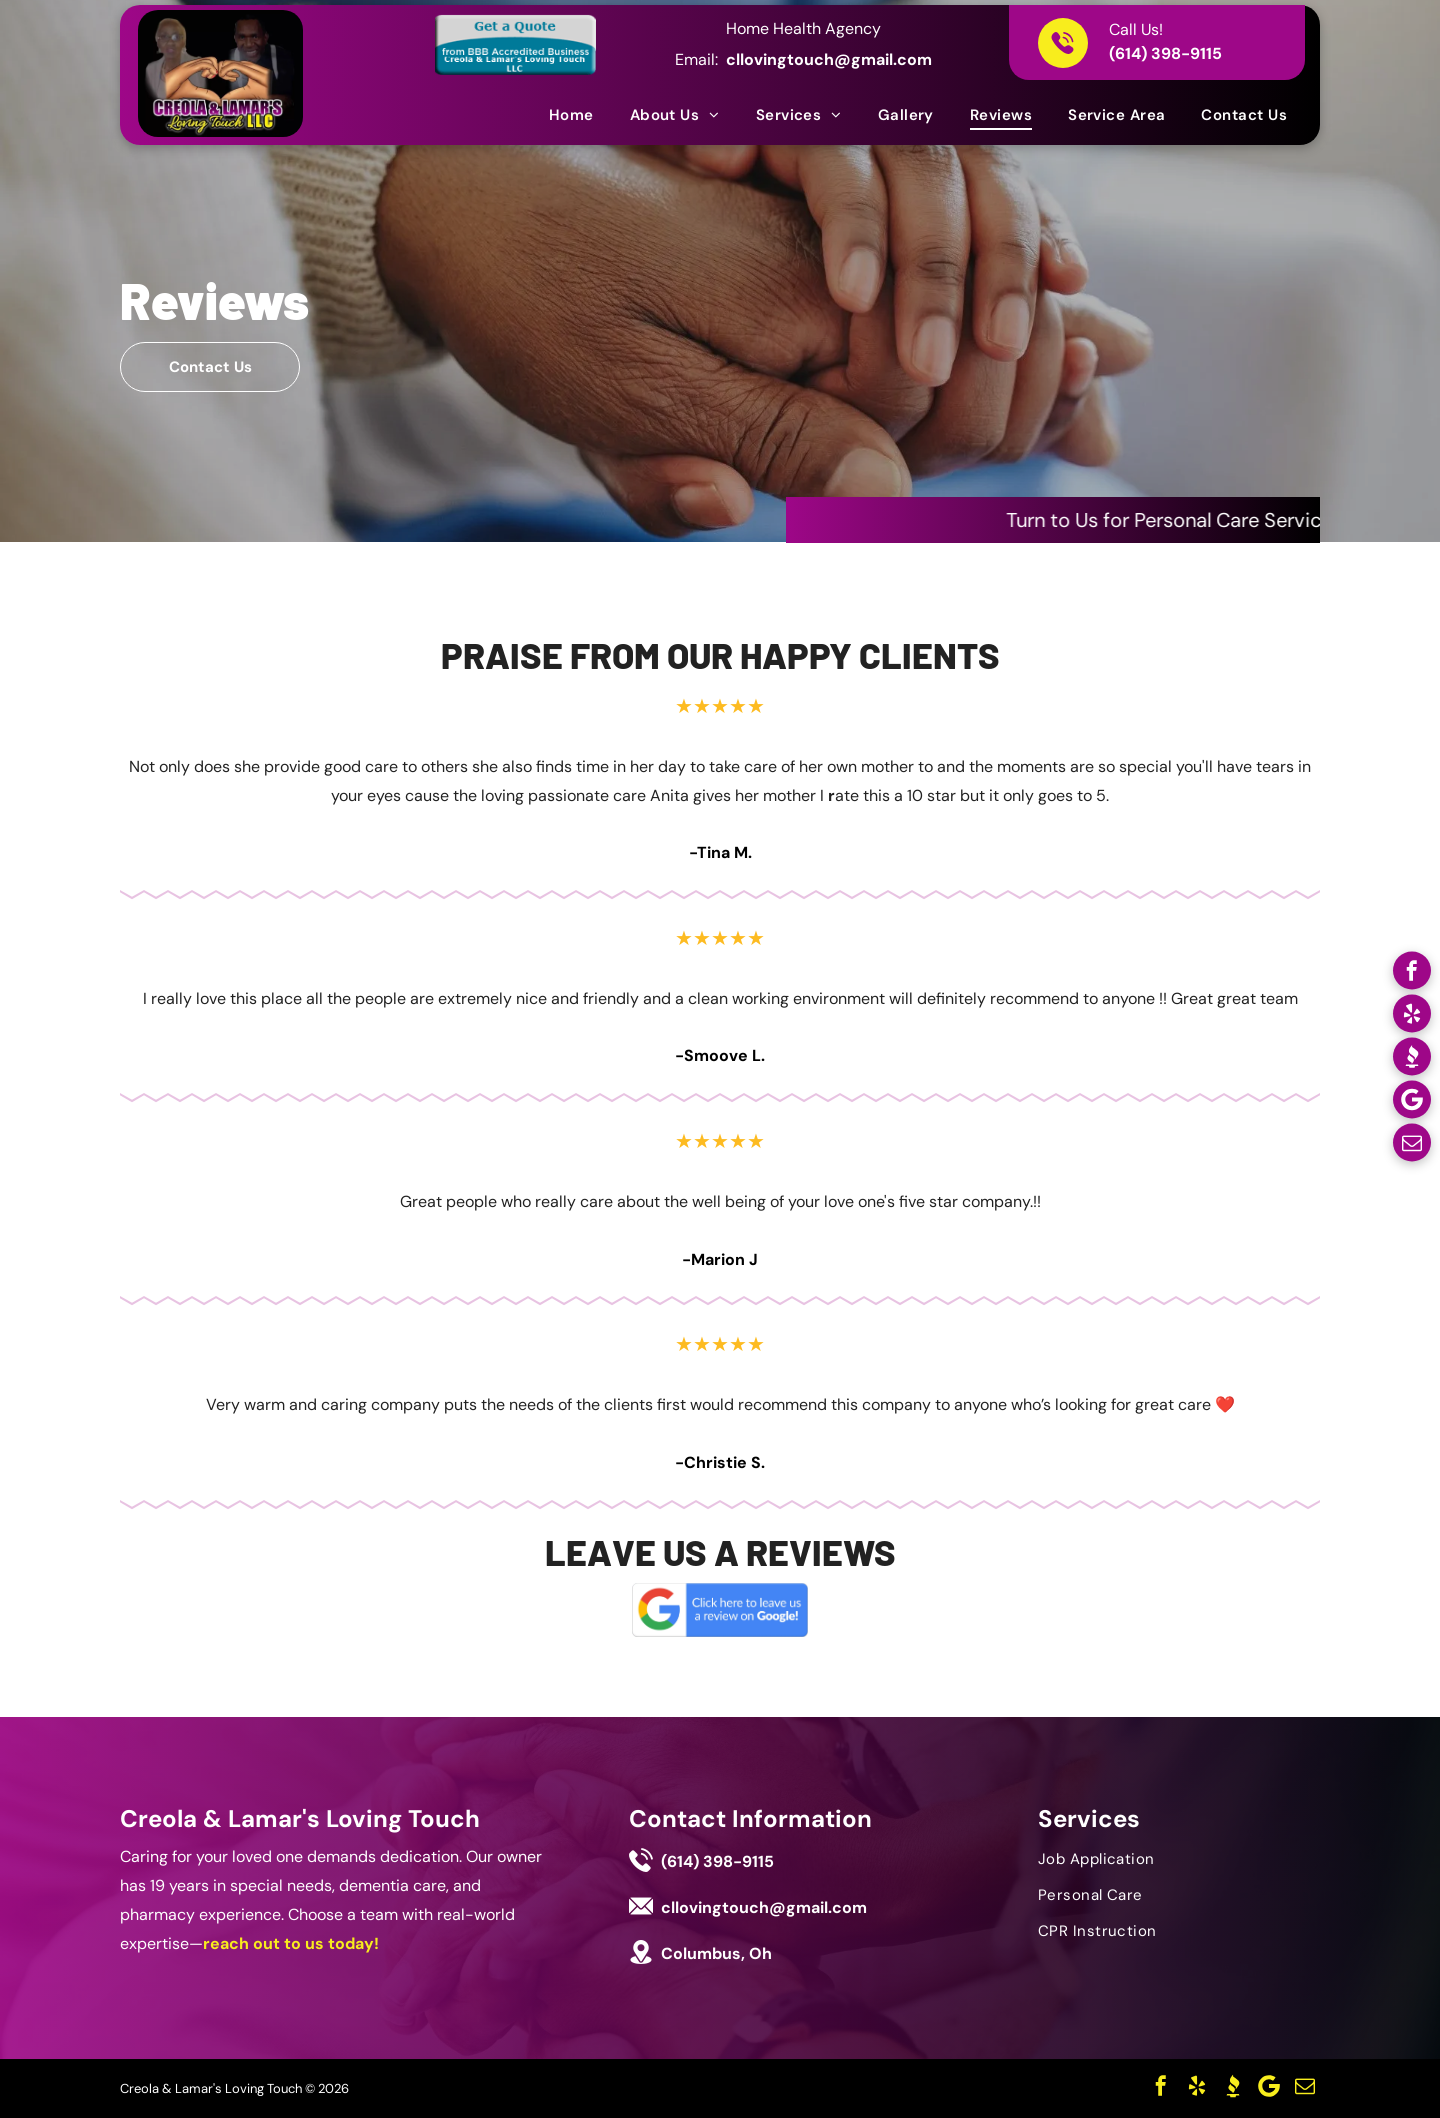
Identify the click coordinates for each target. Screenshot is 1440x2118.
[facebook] (1412, 973)
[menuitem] (571, 115)
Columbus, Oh (716, 1953)
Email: (696, 59)
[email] (1412, 1145)
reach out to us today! (291, 1943)
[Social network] (1412, 1059)
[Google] (1412, 1102)
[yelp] (1412, 1016)
